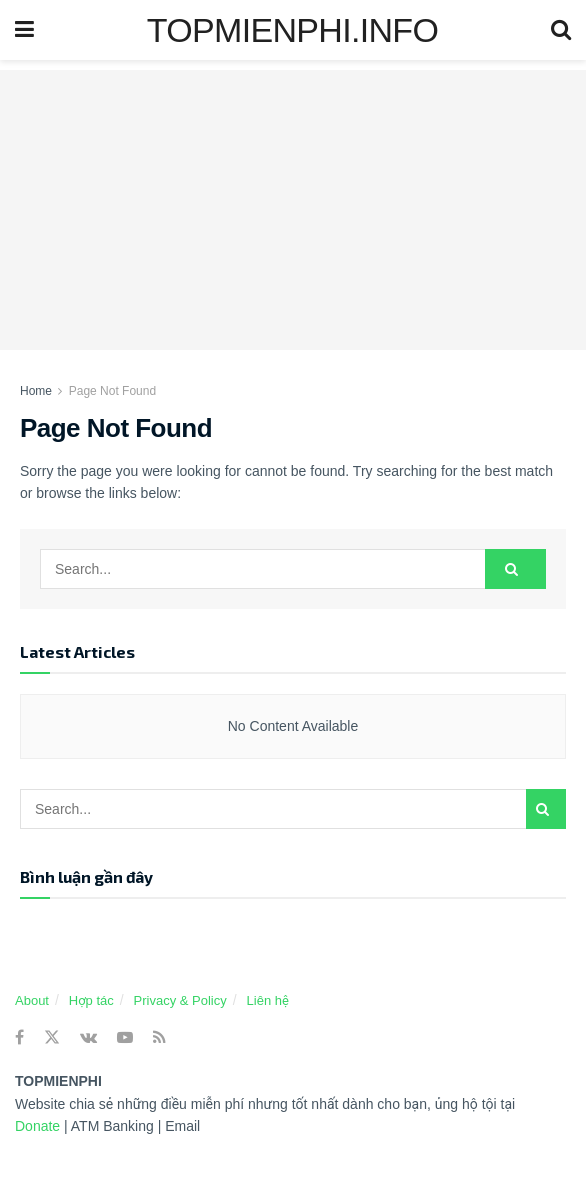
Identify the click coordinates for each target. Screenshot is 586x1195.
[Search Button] (515, 569)
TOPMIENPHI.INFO (292, 30)
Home (36, 391)
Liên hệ (268, 1000)
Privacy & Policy (180, 1000)
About (32, 1000)
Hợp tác (91, 1000)
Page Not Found (112, 391)
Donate (39, 1126)
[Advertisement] (293, 210)
